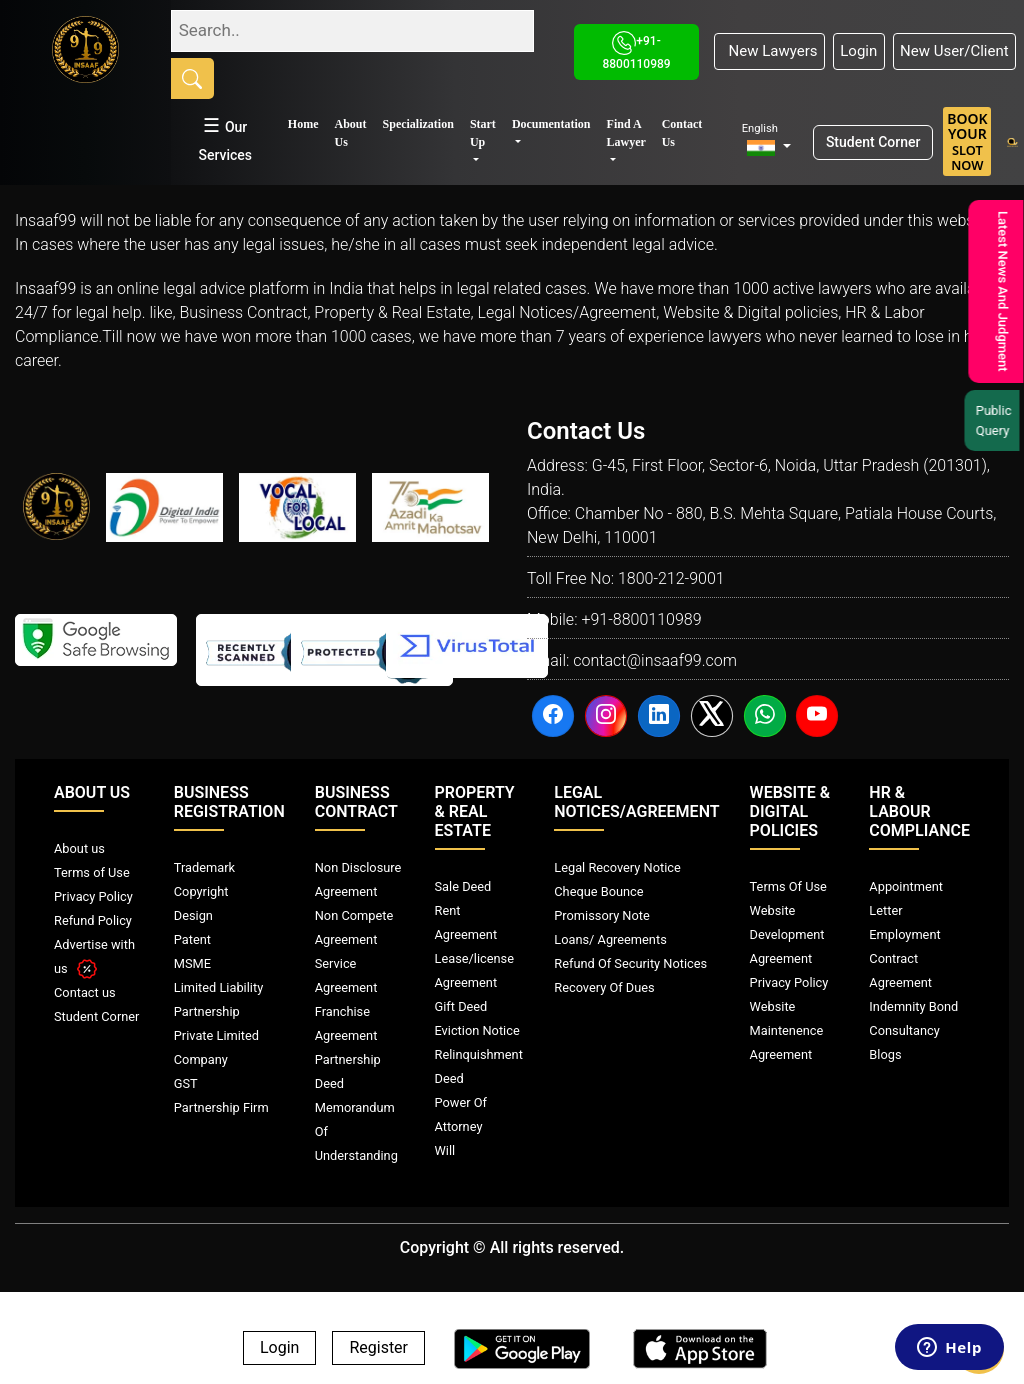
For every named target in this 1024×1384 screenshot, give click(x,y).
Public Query (996, 420)
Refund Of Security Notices (630, 963)
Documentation (551, 124)
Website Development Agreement (787, 934)
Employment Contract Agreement (904, 958)
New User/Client (954, 51)
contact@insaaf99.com (655, 660)
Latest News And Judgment (1000, 291)
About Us (351, 133)
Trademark (204, 867)
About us (79, 848)
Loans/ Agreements (610, 939)
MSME (192, 963)
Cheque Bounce (598, 891)
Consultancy (904, 1030)
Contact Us (682, 133)
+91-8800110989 (641, 619)
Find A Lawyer (626, 133)
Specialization (418, 124)
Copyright (201, 891)
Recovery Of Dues (604, 987)
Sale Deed (463, 886)
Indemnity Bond (913, 1006)
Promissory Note (602, 915)
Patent (192, 939)
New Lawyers (769, 51)
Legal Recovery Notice (617, 867)
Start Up (483, 133)
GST (186, 1083)
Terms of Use (92, 872)
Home (303, 124)
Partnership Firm (221, 1107)
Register (378, 1348)
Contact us (85, 992)
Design (193, 915)
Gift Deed (461, 1006)
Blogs (885, 1054)
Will (445, 1150)
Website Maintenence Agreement (787, 1030)
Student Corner (873, 142)
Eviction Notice (477, 1030)
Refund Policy (93, 920)
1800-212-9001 (671, 578)
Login (858, 51)
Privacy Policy (93, 896)
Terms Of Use (788, 886)
